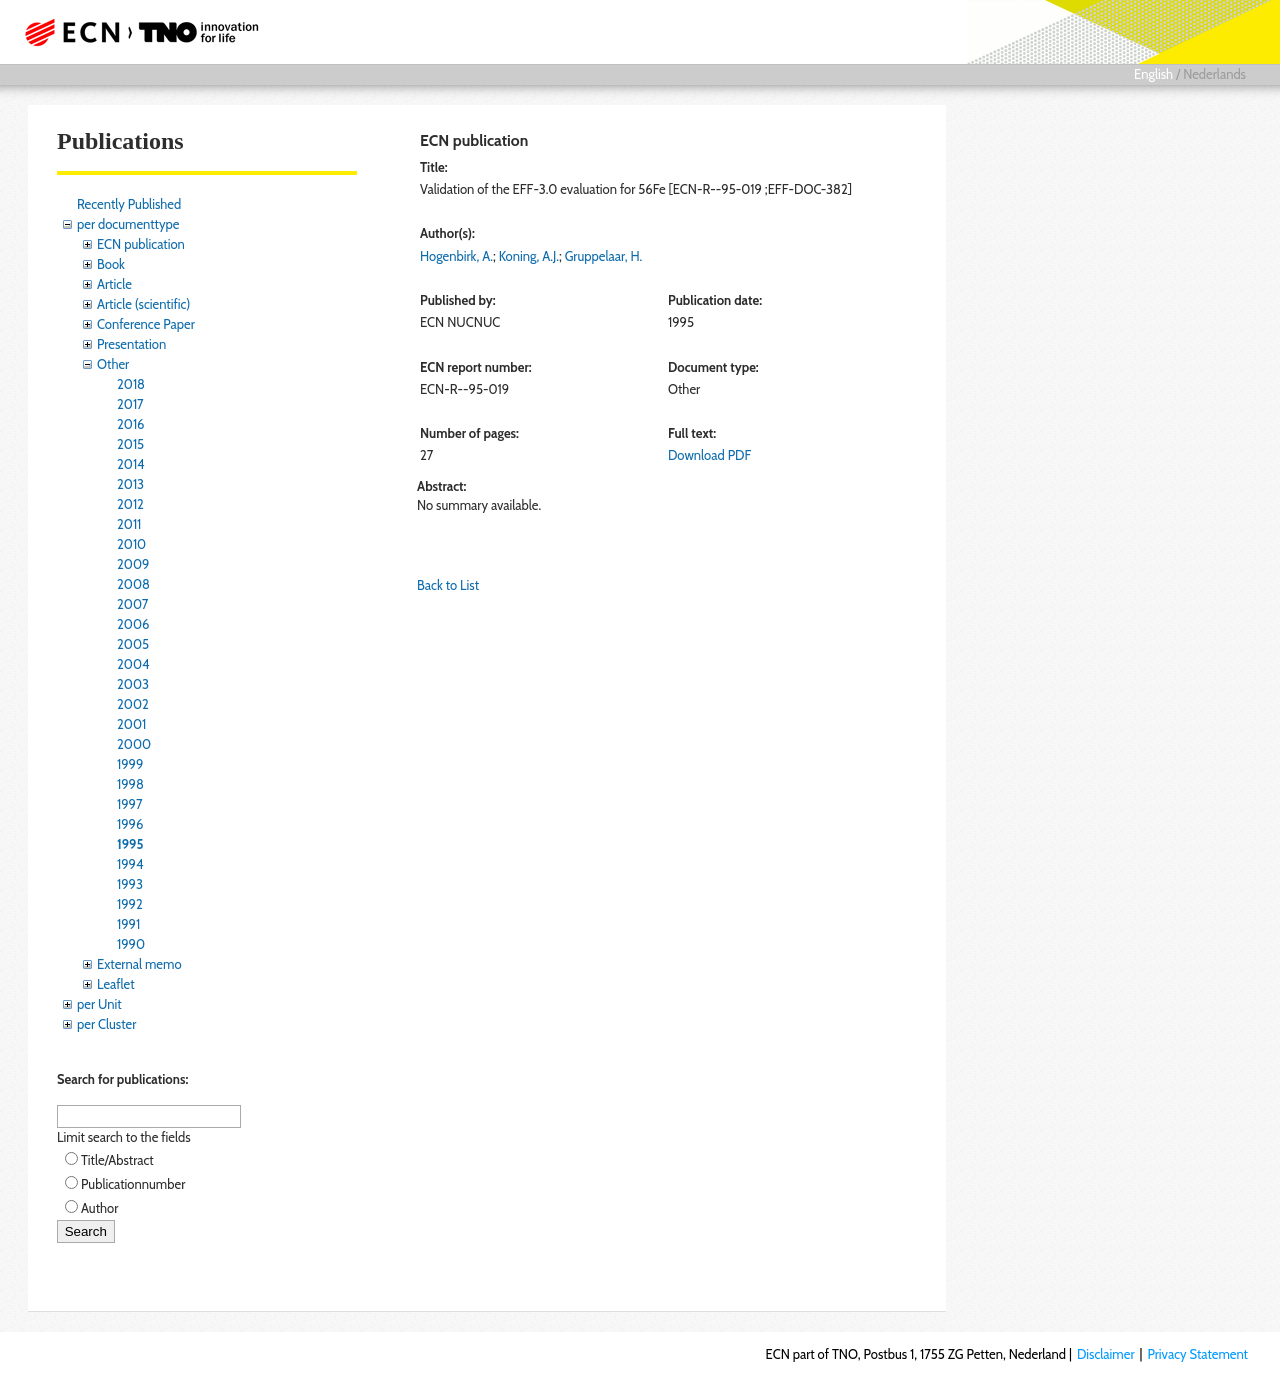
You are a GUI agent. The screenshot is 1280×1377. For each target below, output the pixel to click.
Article (114, 284)
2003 (133, 684)
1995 (130, 844)
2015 (130, 444)
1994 (130, 864)
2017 (130, 404)
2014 (131, 464)
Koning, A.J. (529, 256)
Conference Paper (146, 324)
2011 (129, 524)
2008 (133, 584)
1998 (130, 784)
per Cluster (106, 1024)
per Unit (99, 1004)
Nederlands (1214, 74)
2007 (132, 604)
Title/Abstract (117, 1160)
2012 (130, 504)
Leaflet (116, 984)
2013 (130, 484)
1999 (130, 764)
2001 (131, 724)
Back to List (448, 585)
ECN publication (141, 244)
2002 (133, 704)
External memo (139, 964)
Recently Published (129, 204)
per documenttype (128, 224)
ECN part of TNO (135, 32)
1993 (130, 884)
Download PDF (709, 455)
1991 (128, 924)
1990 (131, 944)
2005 (133, 644)
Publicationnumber (133, 1184)
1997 (130, 804)
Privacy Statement (1197, 1354)
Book (111, 264)
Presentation (131, 344)
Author (99, 1208)
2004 (133, 664)
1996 (130, 824)
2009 (133, 564)
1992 (130, 904)
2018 (131, 384)
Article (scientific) (143, 304)
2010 (131, 544)
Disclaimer (1106, 1354)
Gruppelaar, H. (604, 256)
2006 (133, 624)
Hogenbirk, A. (456, 256)
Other (113, 364)
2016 (131, 424)
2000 (134, 744)
